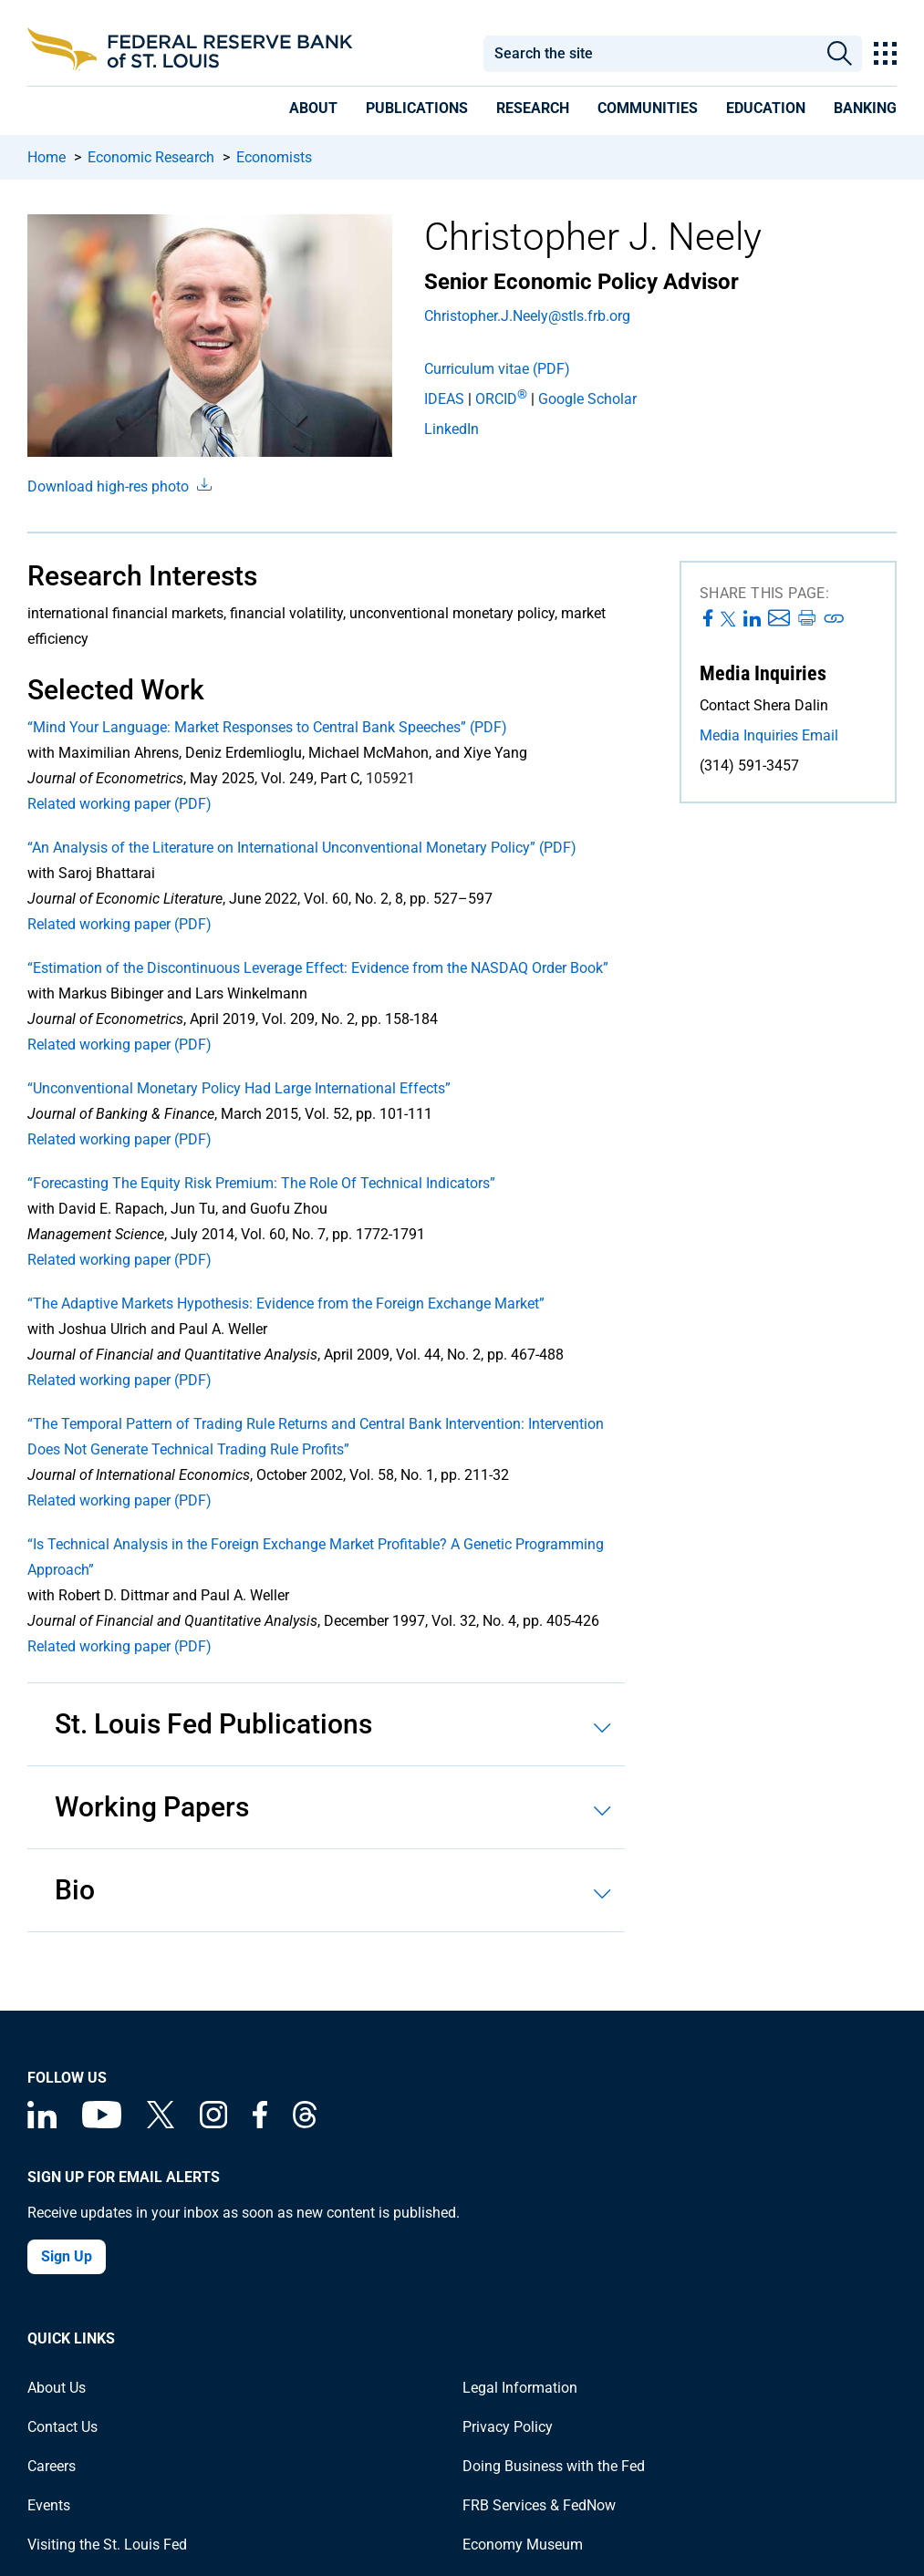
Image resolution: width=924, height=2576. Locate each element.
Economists (274, 157)
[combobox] (650, 54)
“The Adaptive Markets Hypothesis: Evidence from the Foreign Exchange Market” (286, 1303)
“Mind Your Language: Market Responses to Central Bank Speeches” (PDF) (267, 727)
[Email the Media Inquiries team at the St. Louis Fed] (788, 736)
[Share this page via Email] (779, 619)
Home (46, 157)
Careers (51, 2466)
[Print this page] (806, 619)
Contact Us (62, 2427)
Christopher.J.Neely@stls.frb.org (527, 316)
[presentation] (313, 111)
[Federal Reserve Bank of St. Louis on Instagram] (213, 2123)
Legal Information (519, 2387)
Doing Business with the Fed (553, 2466)
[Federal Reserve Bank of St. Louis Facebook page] (260, 2123)
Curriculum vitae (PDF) (497, 369)
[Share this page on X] (728, 619)
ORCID (501, 399)
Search (839, 54)
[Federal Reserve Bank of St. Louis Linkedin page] (42, 2123)
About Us (56, 2387)
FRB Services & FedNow (539, 2505)
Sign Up (66, 2256)
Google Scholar (587, 399)
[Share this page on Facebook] (708, 619)
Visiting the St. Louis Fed (107, 2544)
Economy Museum (522, 2544)
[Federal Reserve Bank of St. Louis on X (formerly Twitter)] (160, 2123)
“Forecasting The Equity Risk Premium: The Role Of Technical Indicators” (261, 1183)
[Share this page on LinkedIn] (752, 619)
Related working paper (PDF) (119, 803)
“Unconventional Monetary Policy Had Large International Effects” (239, 1088)
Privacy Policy (507, 2427)
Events (48, 2505)
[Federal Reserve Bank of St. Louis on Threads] (305, 2123)
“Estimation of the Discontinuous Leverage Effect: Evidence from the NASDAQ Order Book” (317, 968)
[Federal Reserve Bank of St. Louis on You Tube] (101, 2123)
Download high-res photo (119, 486)
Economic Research (151, 157)
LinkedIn (451, 429)
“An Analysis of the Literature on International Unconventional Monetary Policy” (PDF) (301, 847)
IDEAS (444, 399)
